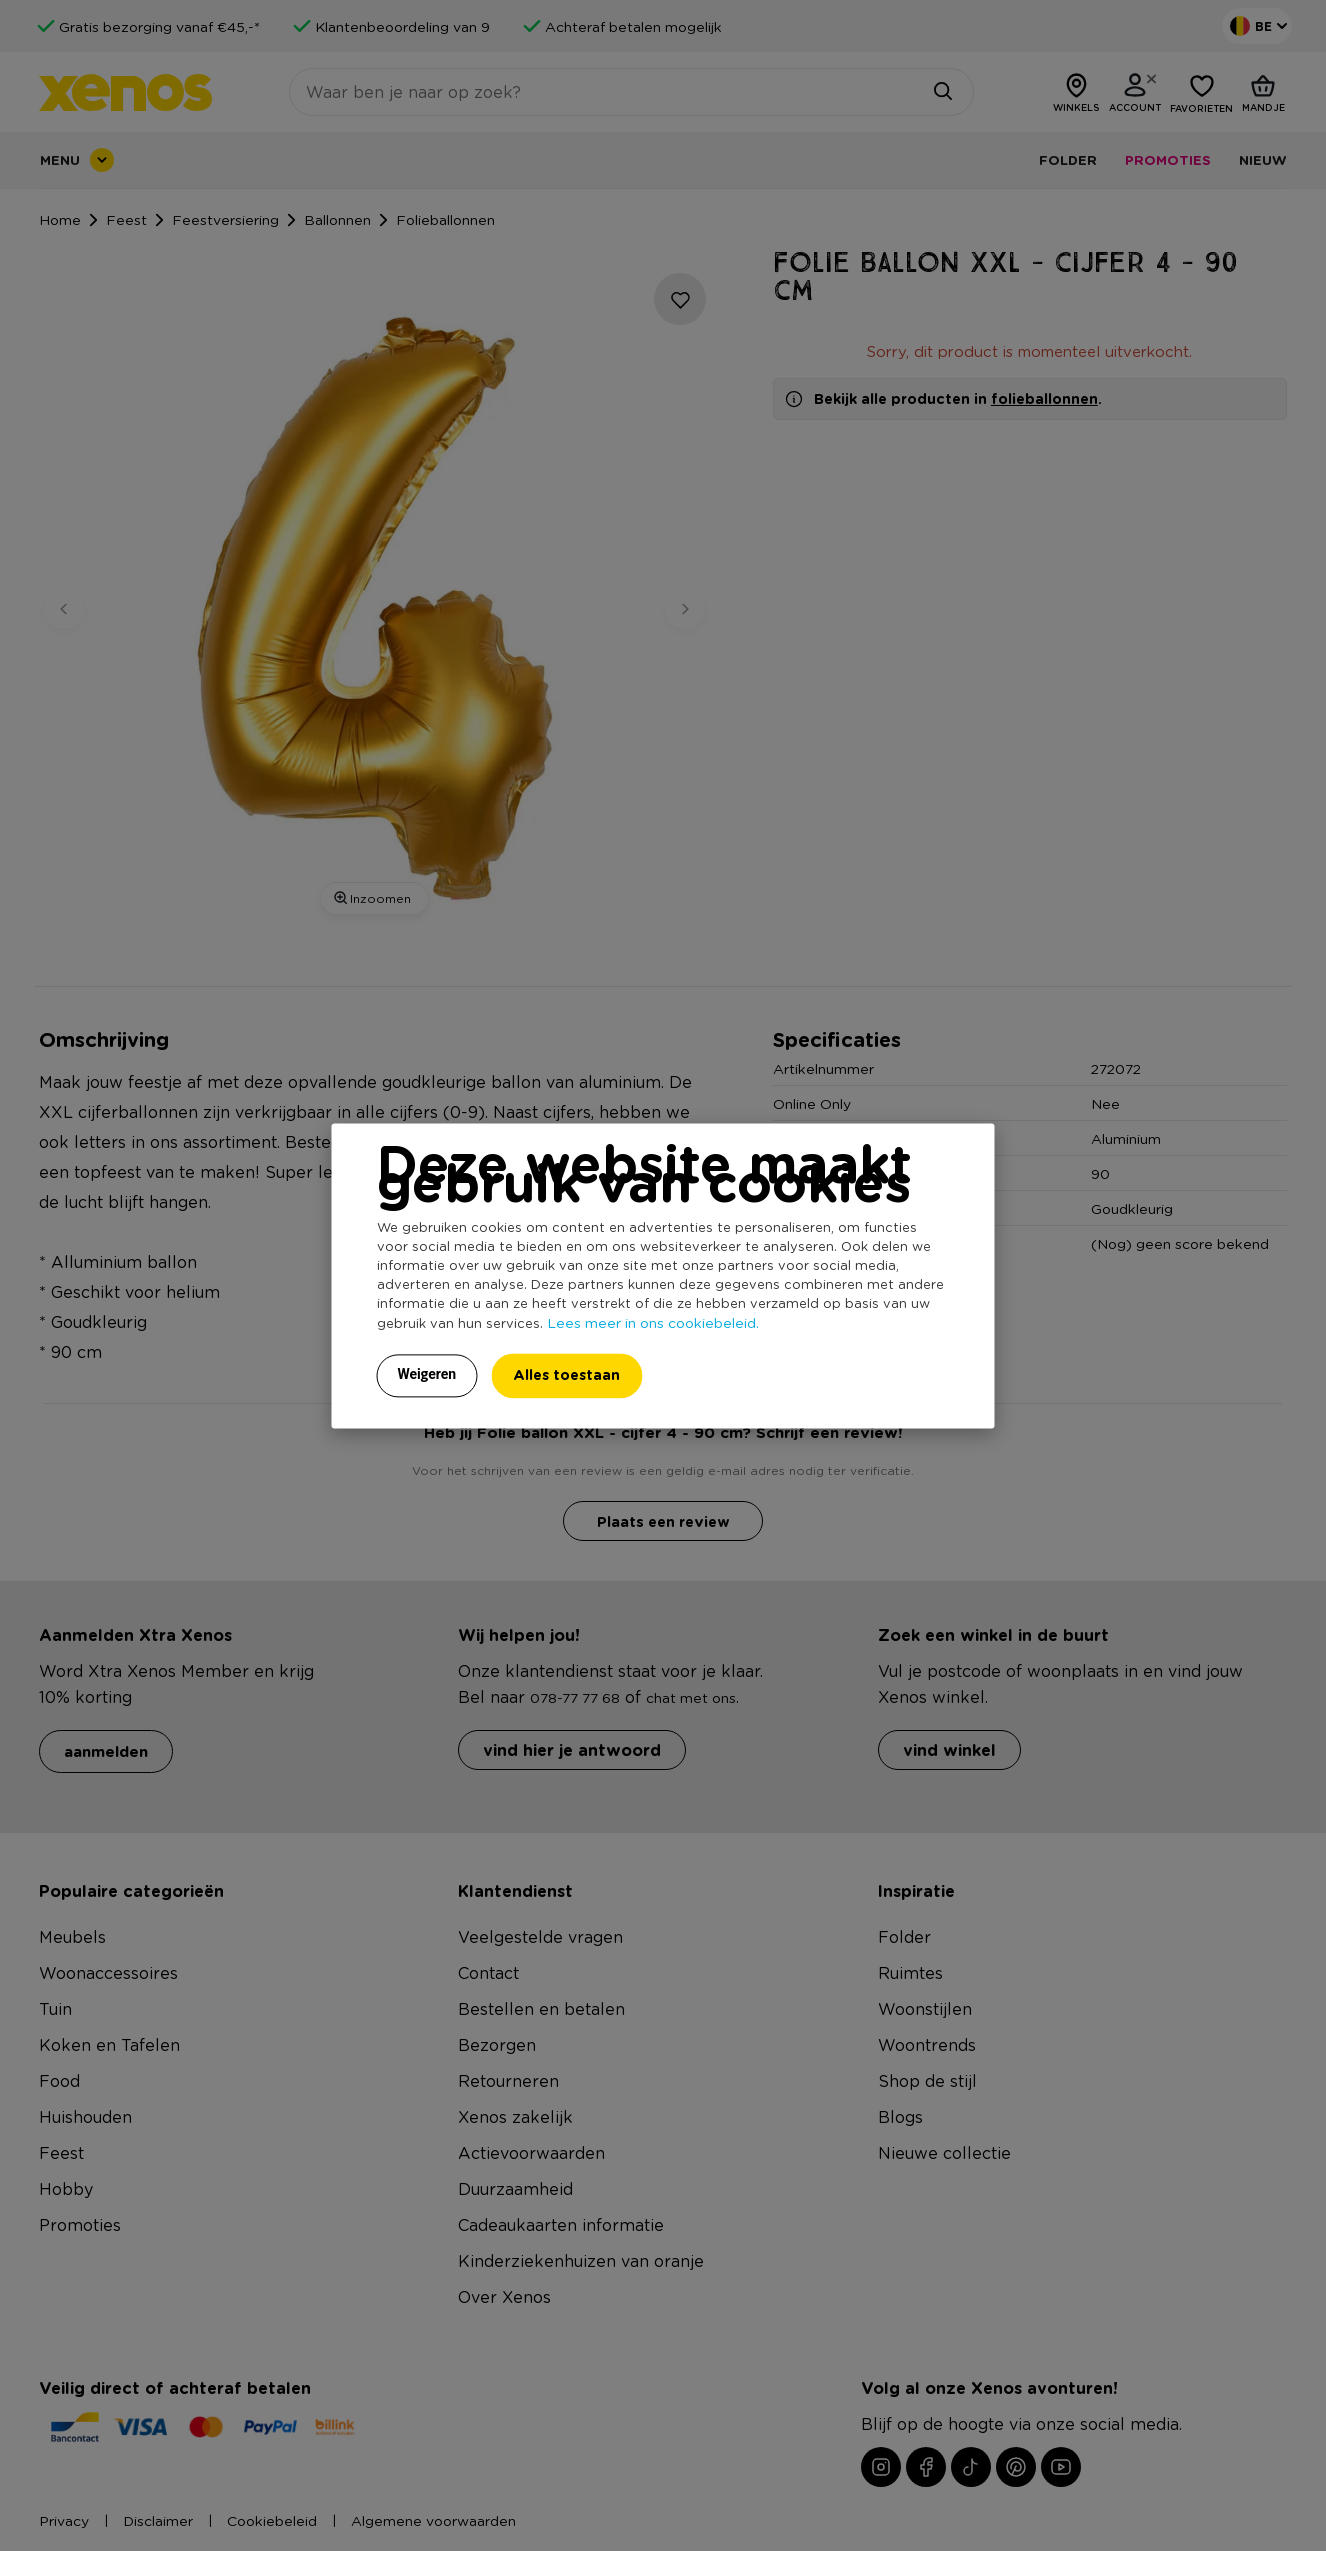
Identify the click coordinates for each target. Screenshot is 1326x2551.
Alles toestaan (566, 1374)
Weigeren (427, 1374)
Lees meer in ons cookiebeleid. (653, 1322)
